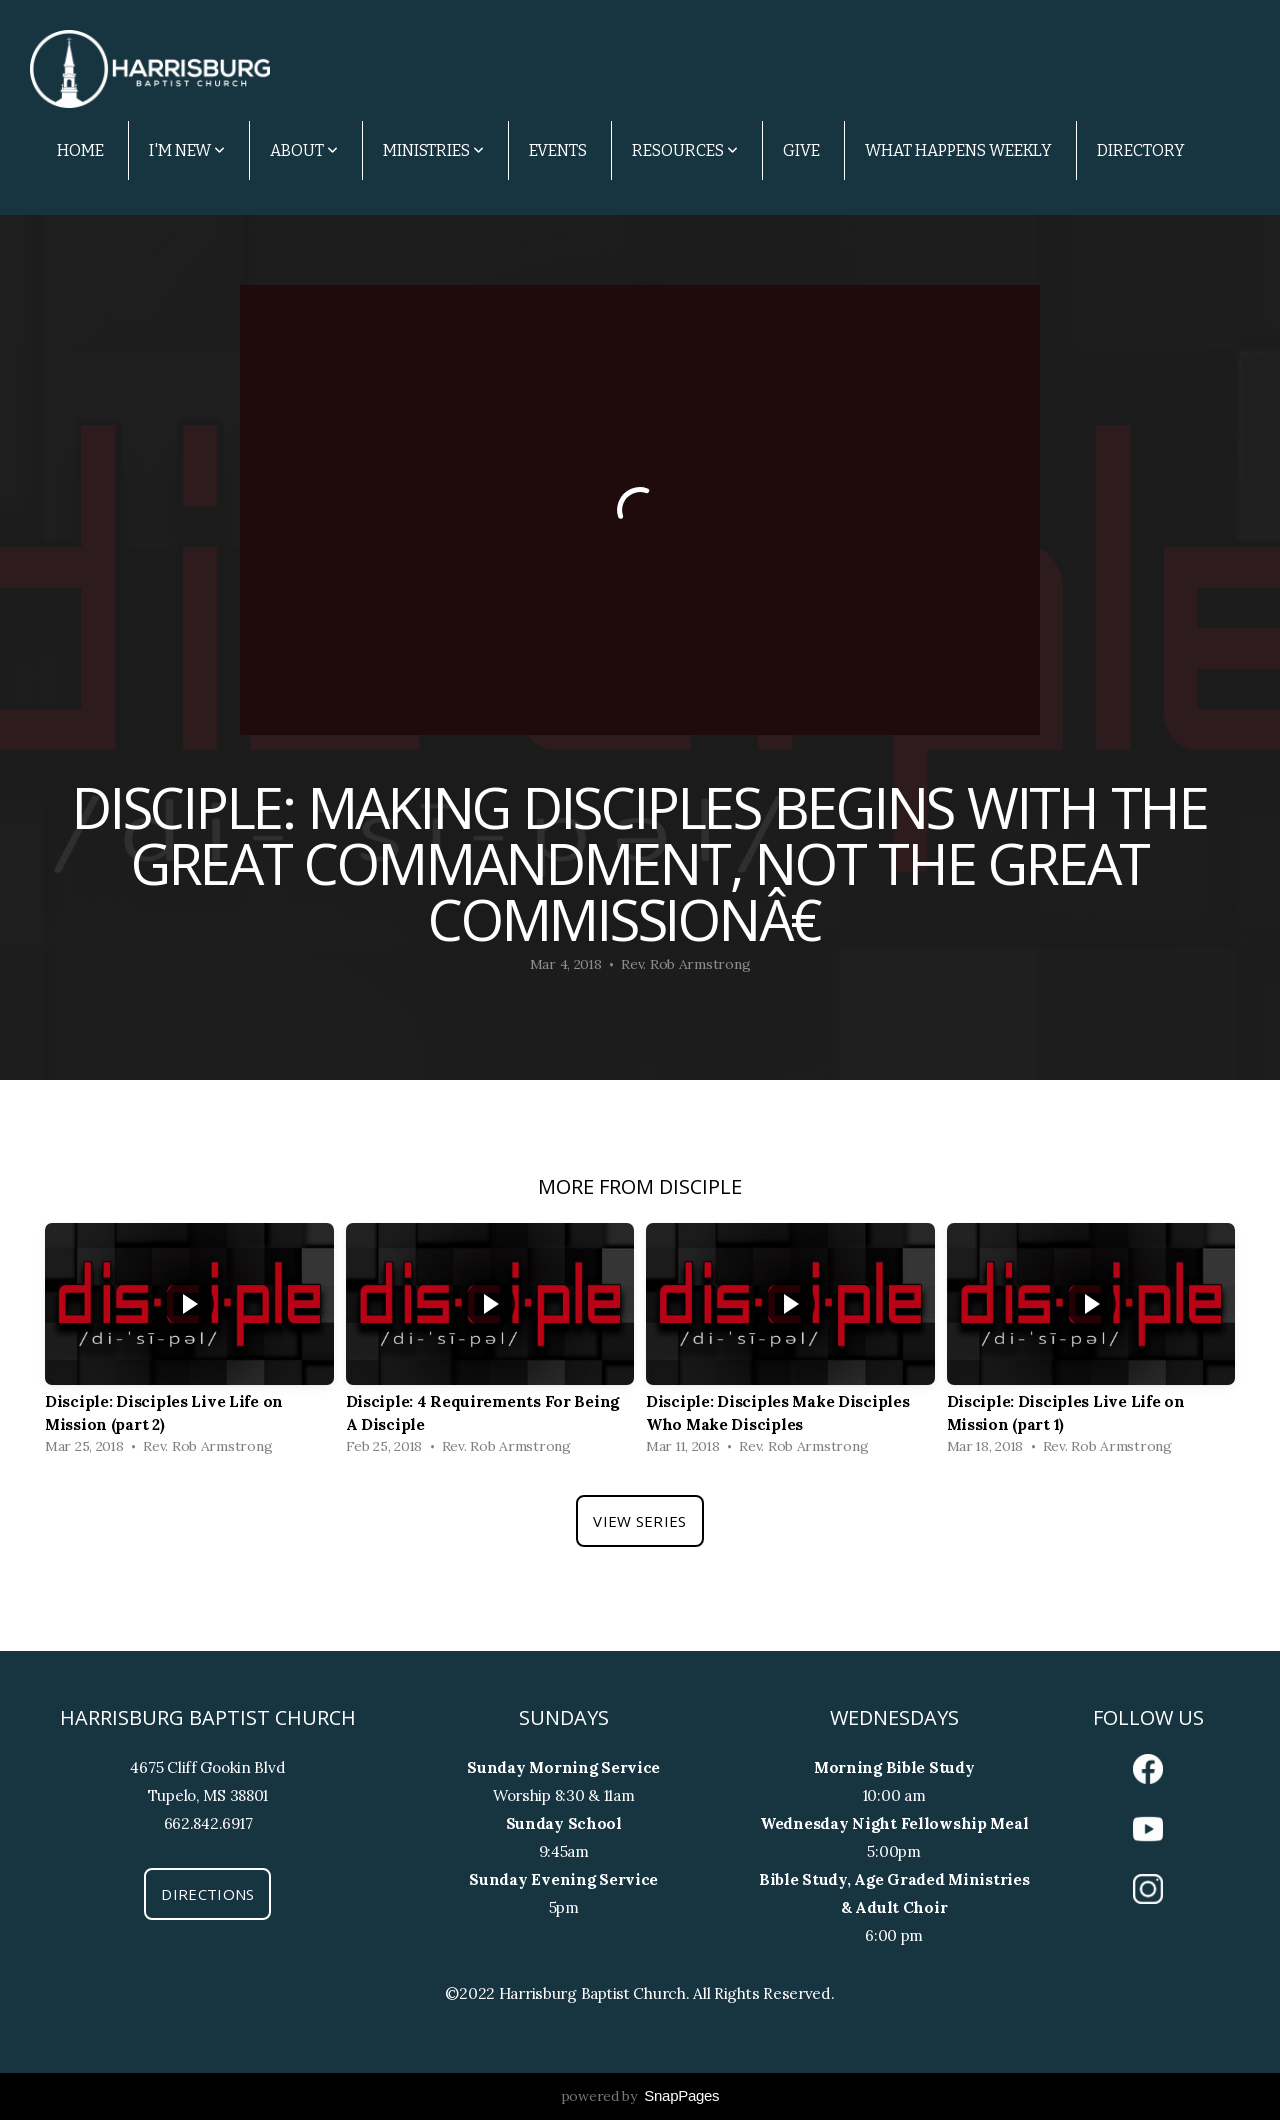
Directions (207, 1894)
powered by (640, 2096)
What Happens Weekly (958, 150)
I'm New (187, 150)
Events (558, 150)
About (304, 150)
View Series (639, 1521)
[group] (189, 1343)
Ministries (433, 150)
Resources (685, 150)
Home (80, 150)
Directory (1141, 150)
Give (801, 150)
